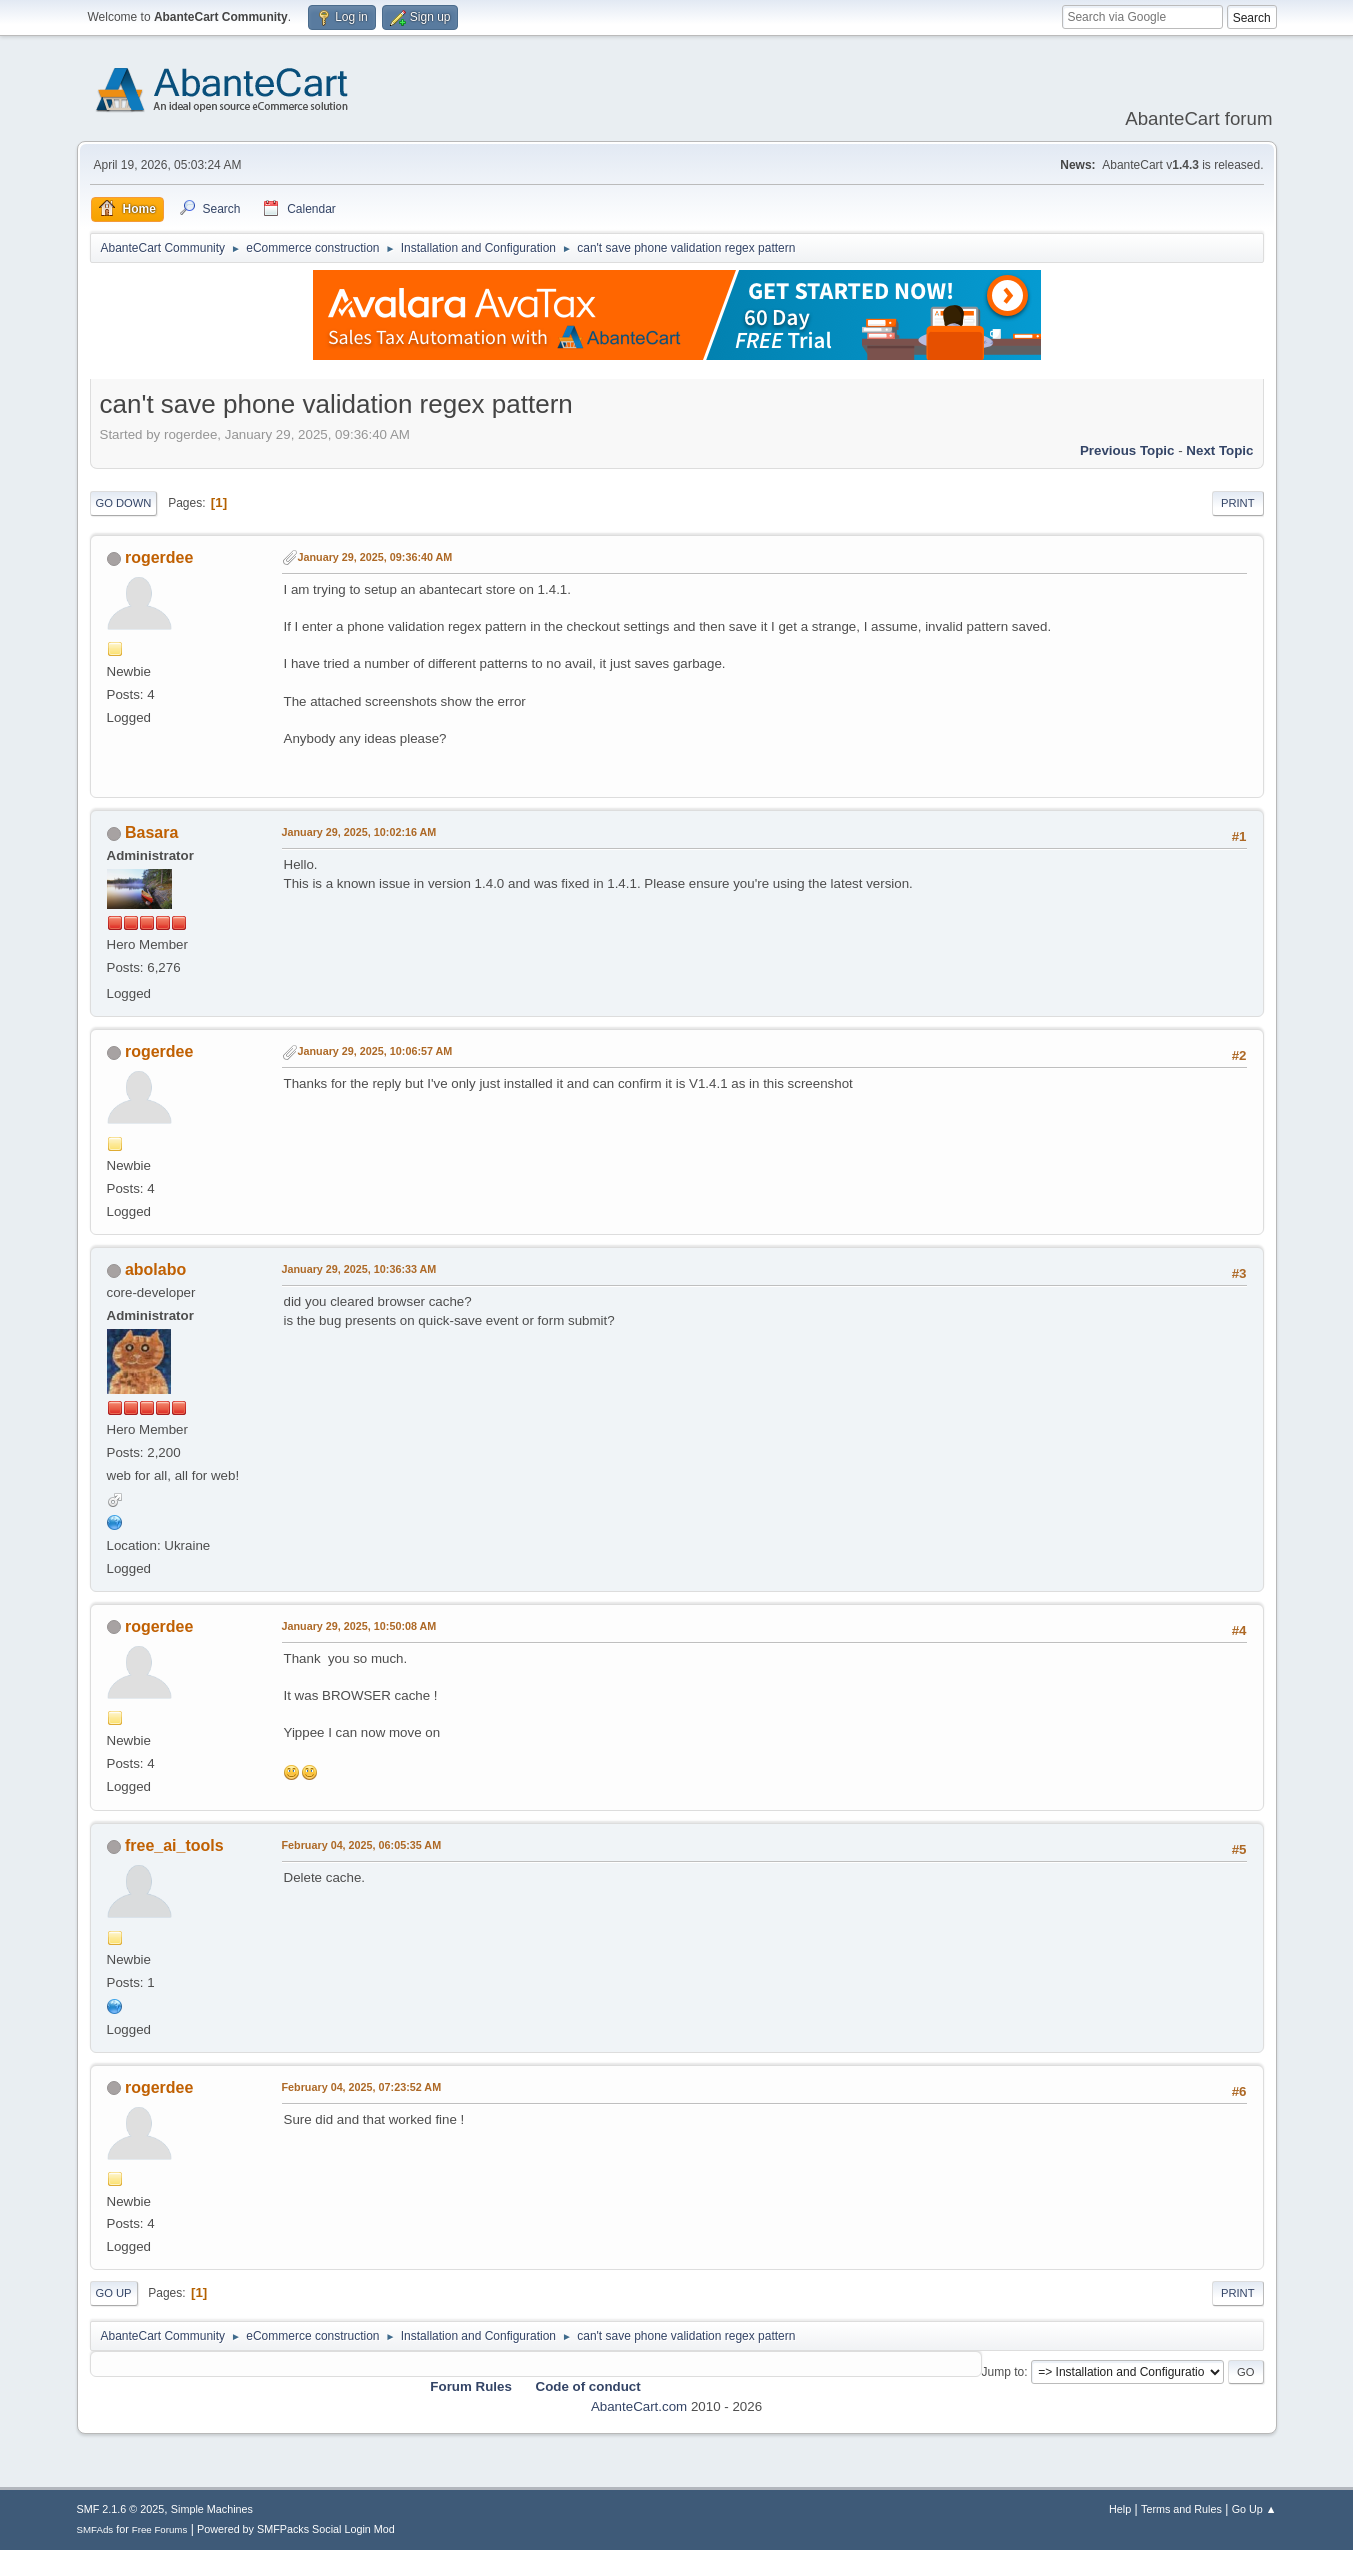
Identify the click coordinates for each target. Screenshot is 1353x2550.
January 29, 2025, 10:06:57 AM (375, 1051)
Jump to (1003, 2372)
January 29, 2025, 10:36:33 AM (359, 1269)
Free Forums (160, 2529)
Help (1120, 2509)
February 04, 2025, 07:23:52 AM (362, 2087)
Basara (151, 832)
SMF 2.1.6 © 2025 (121, 2509)
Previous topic (1127, 450)
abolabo (155, 1269)
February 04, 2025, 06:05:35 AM (362, 1845)
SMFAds (95, 2529)
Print (1238, 503)
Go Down (124, 503)
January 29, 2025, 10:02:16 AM (359, 832)
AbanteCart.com (639, 2406)
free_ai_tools (174, 1845)
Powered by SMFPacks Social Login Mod (296, 2529)
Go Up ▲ (1254, 2509)
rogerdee (159, 557)
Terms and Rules (1181, 2509)
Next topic (1219, 450)
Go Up (114, 2293)
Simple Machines (212, 2509)
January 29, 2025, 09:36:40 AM (375, 557)
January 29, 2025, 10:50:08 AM (359, 1626)
